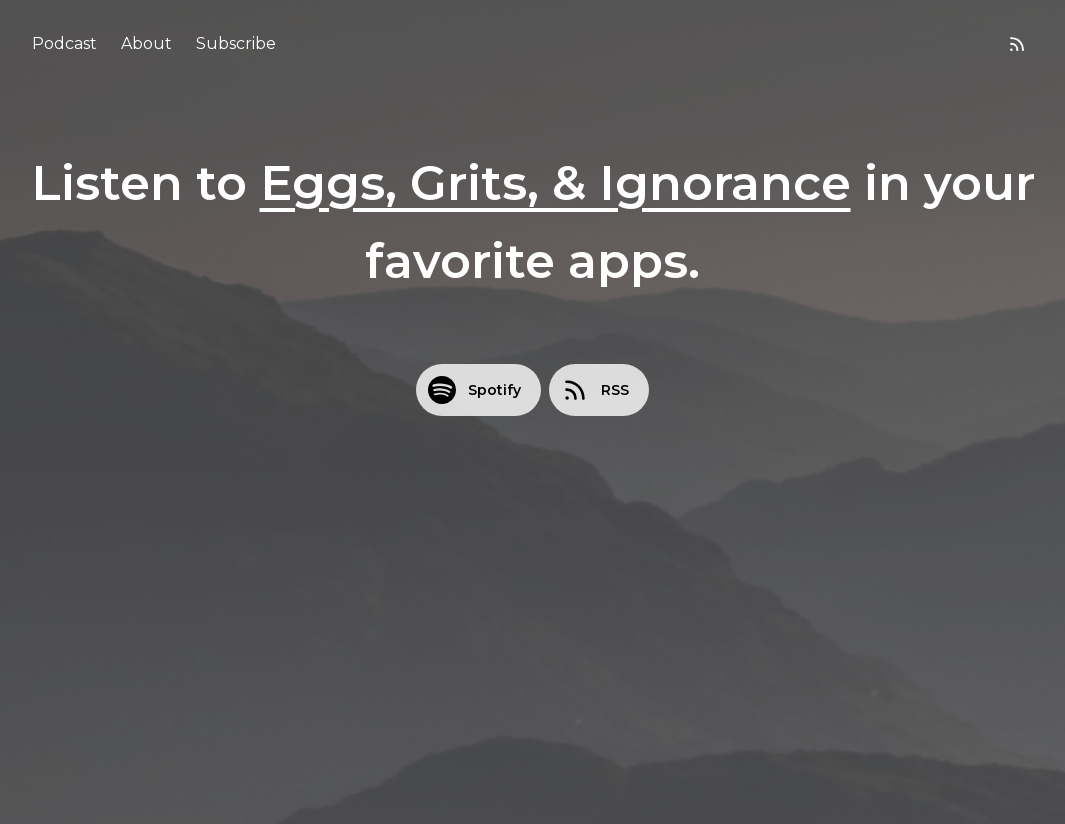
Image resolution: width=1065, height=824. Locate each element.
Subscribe (236, 43)
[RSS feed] (1017, 44)
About (146, 43)
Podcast (64, 43)
